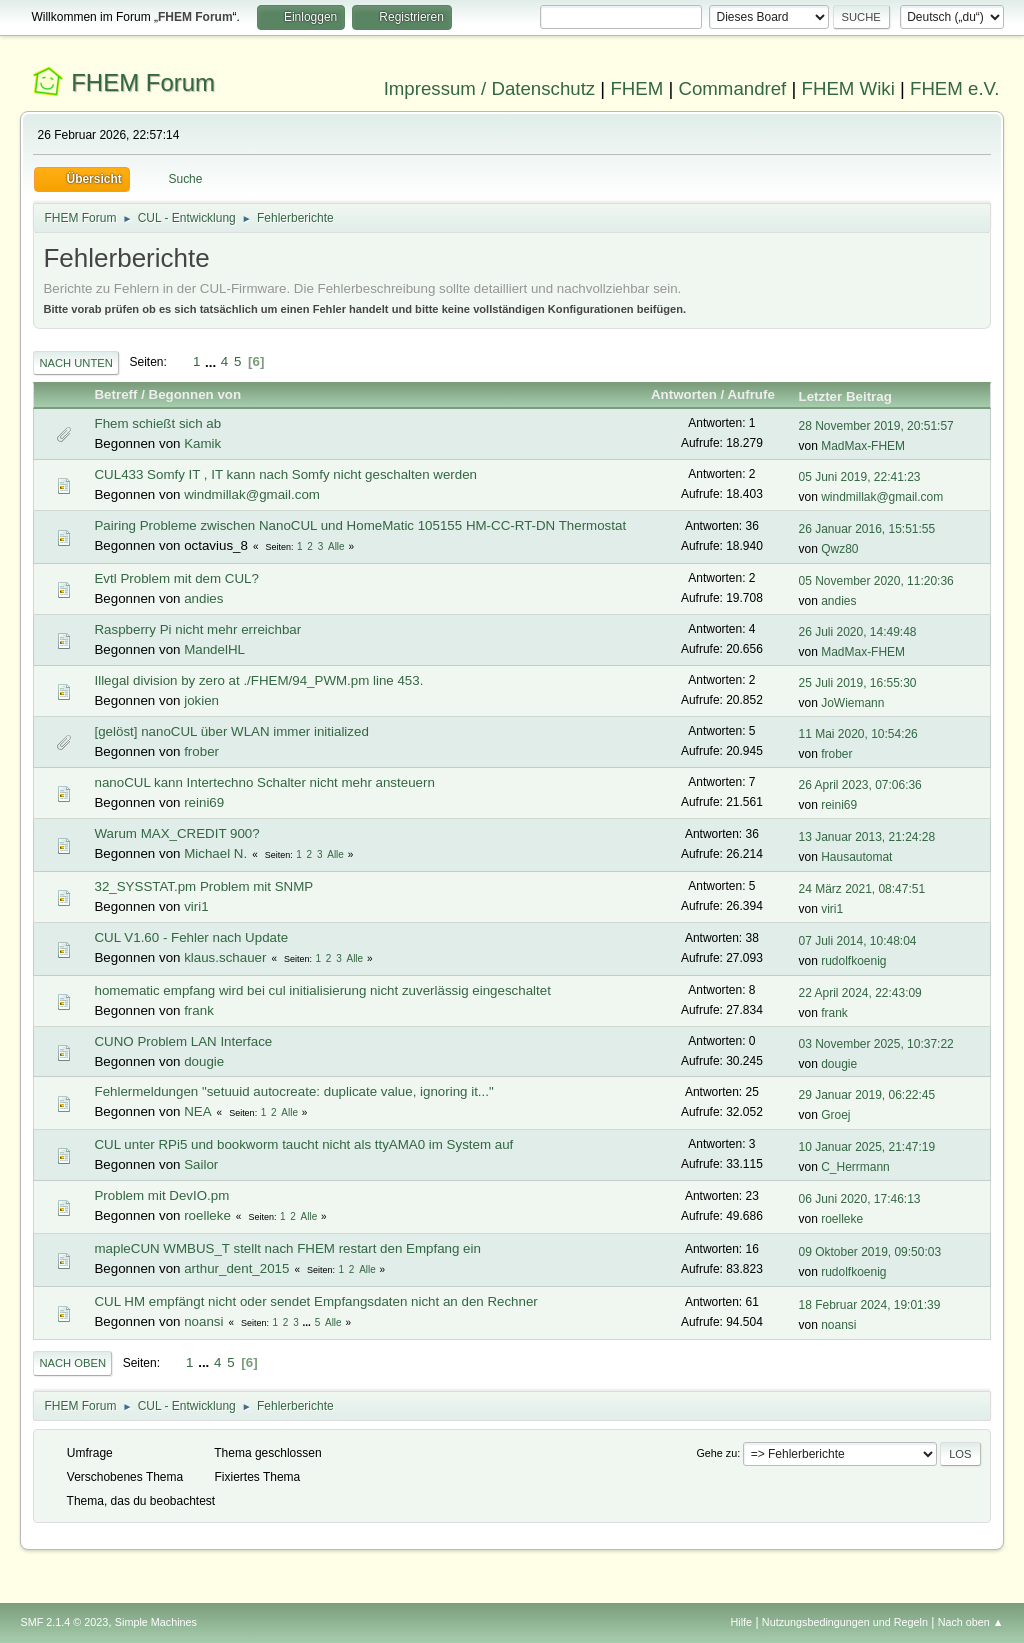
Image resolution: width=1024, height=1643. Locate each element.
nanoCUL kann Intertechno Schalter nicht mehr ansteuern (264, 782)
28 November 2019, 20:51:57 (876, 426)
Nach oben (72, 1363)
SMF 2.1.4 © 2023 (64, 1622)
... (212, 361)
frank (199, 1010)
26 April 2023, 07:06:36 (860, 785)
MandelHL (214, 649)
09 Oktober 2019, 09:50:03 (870, 1252)
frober (201, 751)
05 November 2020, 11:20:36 (876, 581)
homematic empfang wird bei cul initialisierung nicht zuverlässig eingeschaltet (322, 990)
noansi (203, 1321)
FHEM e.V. (955, 88)
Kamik (202, 443)
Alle (336, 546)
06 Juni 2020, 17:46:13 (860, 1199)
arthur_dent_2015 (236, 1268)
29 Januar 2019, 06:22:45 (867, 1095)
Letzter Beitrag (845, 396)
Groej (835, 1115)
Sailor (201, 1164)
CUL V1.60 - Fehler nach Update (191, 937)
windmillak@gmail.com (252, 494)
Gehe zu (716, 1453)
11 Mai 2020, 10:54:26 (858, 734)
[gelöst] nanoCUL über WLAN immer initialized (231, 731)
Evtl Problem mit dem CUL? (176, 578)
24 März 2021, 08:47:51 (862, 889)
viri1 (196, 906)
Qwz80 (839, 549)
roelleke (207, 1215)
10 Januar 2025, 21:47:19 (867, 1147)
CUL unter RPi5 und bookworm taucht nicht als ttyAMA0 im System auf (303, 1144)
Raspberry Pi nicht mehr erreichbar (197, 629)
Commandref (732, 88)
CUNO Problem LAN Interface (183, 1041)
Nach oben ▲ (971, 1622)
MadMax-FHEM (863, 446)
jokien (201, 700)
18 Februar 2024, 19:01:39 (870, 1305)
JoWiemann (852, 703)
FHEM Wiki (848, 88)
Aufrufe (759, 394)
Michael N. (215, 853)
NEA (197, 1111)
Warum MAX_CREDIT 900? (176, 833)
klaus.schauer (225, 957)
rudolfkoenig (853, 961)
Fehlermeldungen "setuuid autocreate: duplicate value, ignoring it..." (293, 1091)
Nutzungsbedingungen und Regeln (845, 1622)
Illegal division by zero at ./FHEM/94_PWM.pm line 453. (258, 680)
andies (203, 598)
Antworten (684, 394)
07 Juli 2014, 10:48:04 (858, 941)
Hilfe (742, 1622)
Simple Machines (156, 1622)
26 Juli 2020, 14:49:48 (858, 632)
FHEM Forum (143, 82)
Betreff (115, 394)
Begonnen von (195, 394)
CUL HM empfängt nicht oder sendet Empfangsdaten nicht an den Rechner (315, 1301)
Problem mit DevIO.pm (161, 1195)
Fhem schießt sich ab (157, 423)
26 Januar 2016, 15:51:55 (867, 529)
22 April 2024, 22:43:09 (860, 993)
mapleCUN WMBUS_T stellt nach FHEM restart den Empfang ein (287, 1248)
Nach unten (75, 363)
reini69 (204, 802)
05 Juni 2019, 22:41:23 (860, 477)
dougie (204, 1061)
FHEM (636, 88)
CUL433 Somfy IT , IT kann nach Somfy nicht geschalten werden (285, 474)
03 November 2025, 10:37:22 (876, 1044)
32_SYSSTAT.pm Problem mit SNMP (203, 886)
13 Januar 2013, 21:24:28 (867, 837)
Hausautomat (856, 857)
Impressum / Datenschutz (490, 88)
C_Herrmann (855, 1167)
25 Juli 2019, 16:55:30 (858, 683)
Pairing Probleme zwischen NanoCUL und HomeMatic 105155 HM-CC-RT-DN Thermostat (360, 525)
